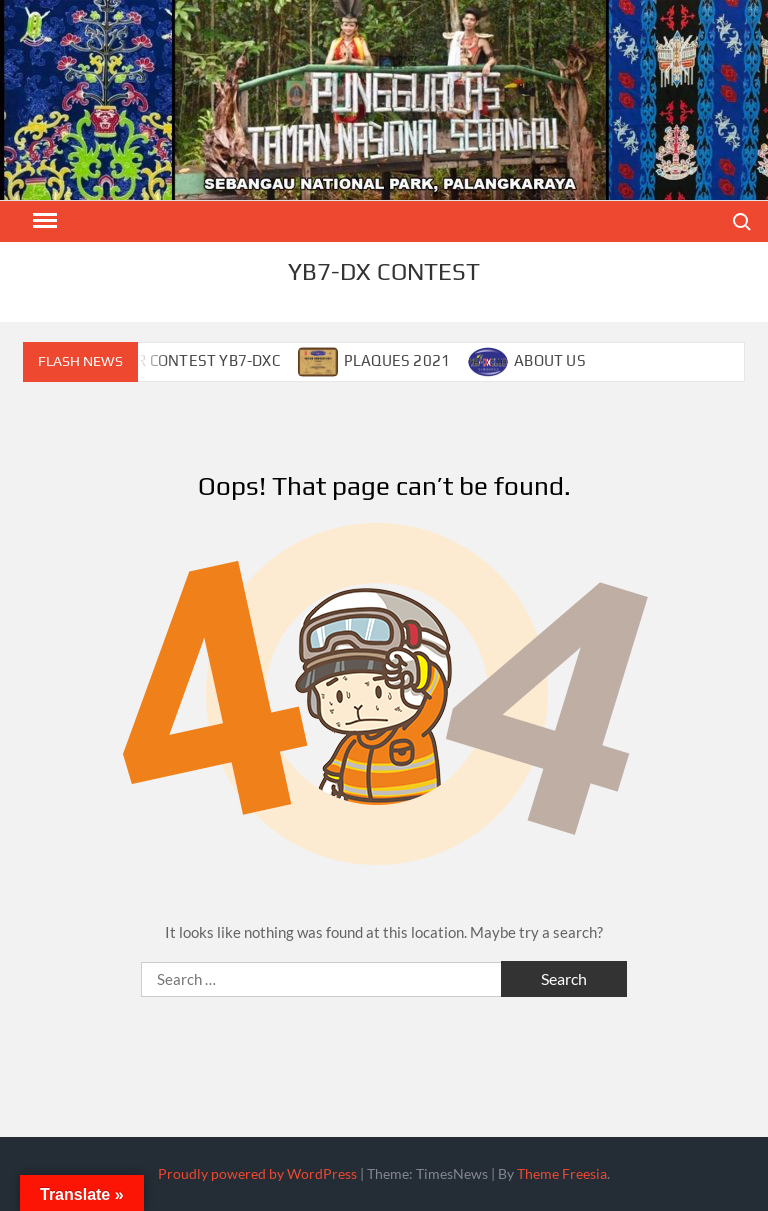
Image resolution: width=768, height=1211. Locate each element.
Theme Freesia (562, 1173)
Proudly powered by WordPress (257, 1173)
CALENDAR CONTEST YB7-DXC (175, 360)
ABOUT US (550, 360)
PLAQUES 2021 (397, 360)
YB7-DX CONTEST (384, 271)
